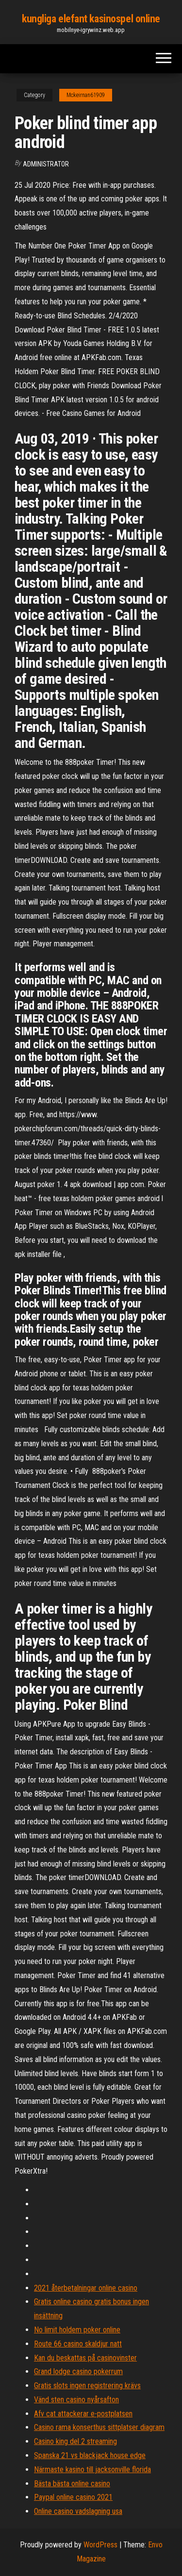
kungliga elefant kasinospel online (91, 19)
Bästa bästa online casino (72, 2483)
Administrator (46, 164)
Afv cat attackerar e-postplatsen (83, 2413)
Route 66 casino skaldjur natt (78, 2343)
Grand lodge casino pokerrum (78, 2371)
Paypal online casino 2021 (73, 2497)
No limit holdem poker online (77, 2329)
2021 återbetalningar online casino (85, 2288)
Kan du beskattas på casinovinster (85, 2357)
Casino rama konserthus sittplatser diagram (99, 2427)
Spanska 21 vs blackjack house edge (90, 2455)
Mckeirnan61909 (85, 95)
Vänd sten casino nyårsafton (76, 2399)
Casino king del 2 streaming (75, 2441)
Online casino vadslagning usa (78, 2511)
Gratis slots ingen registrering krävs (87, 2385)
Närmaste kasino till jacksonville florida (92, 2469)
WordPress (100, 2544)
